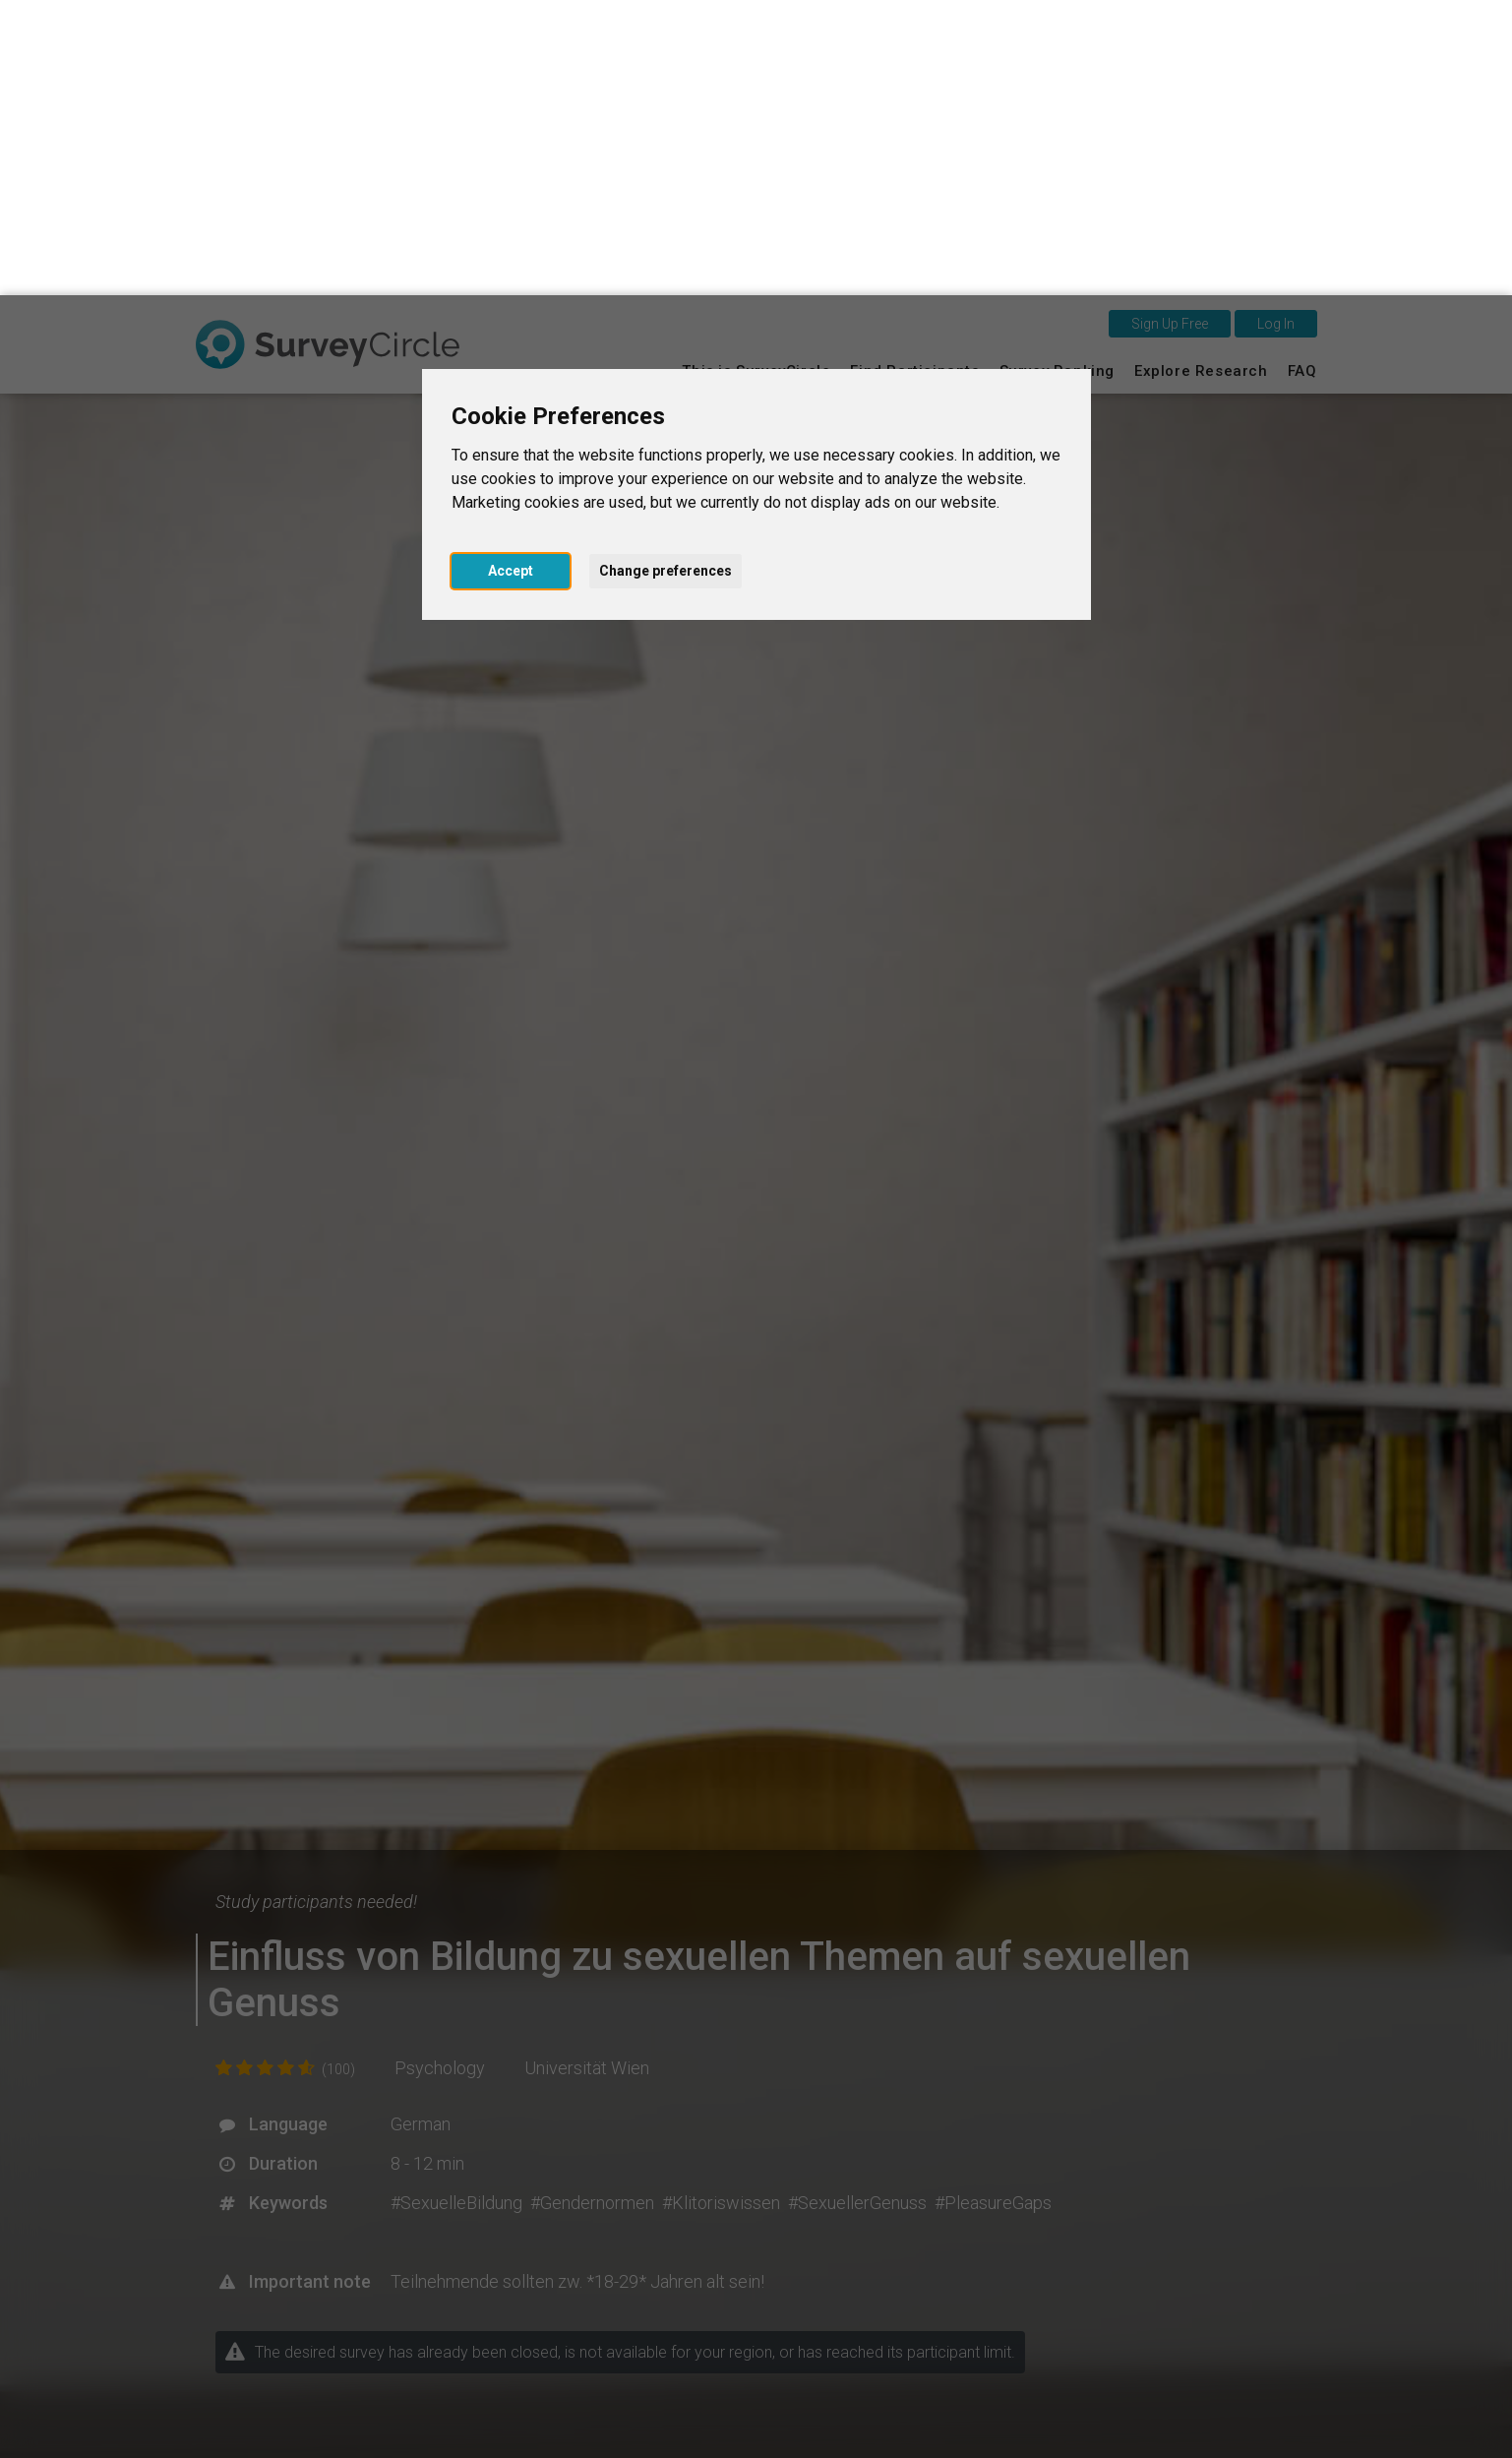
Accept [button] (510, 275)
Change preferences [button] (665, 275)
